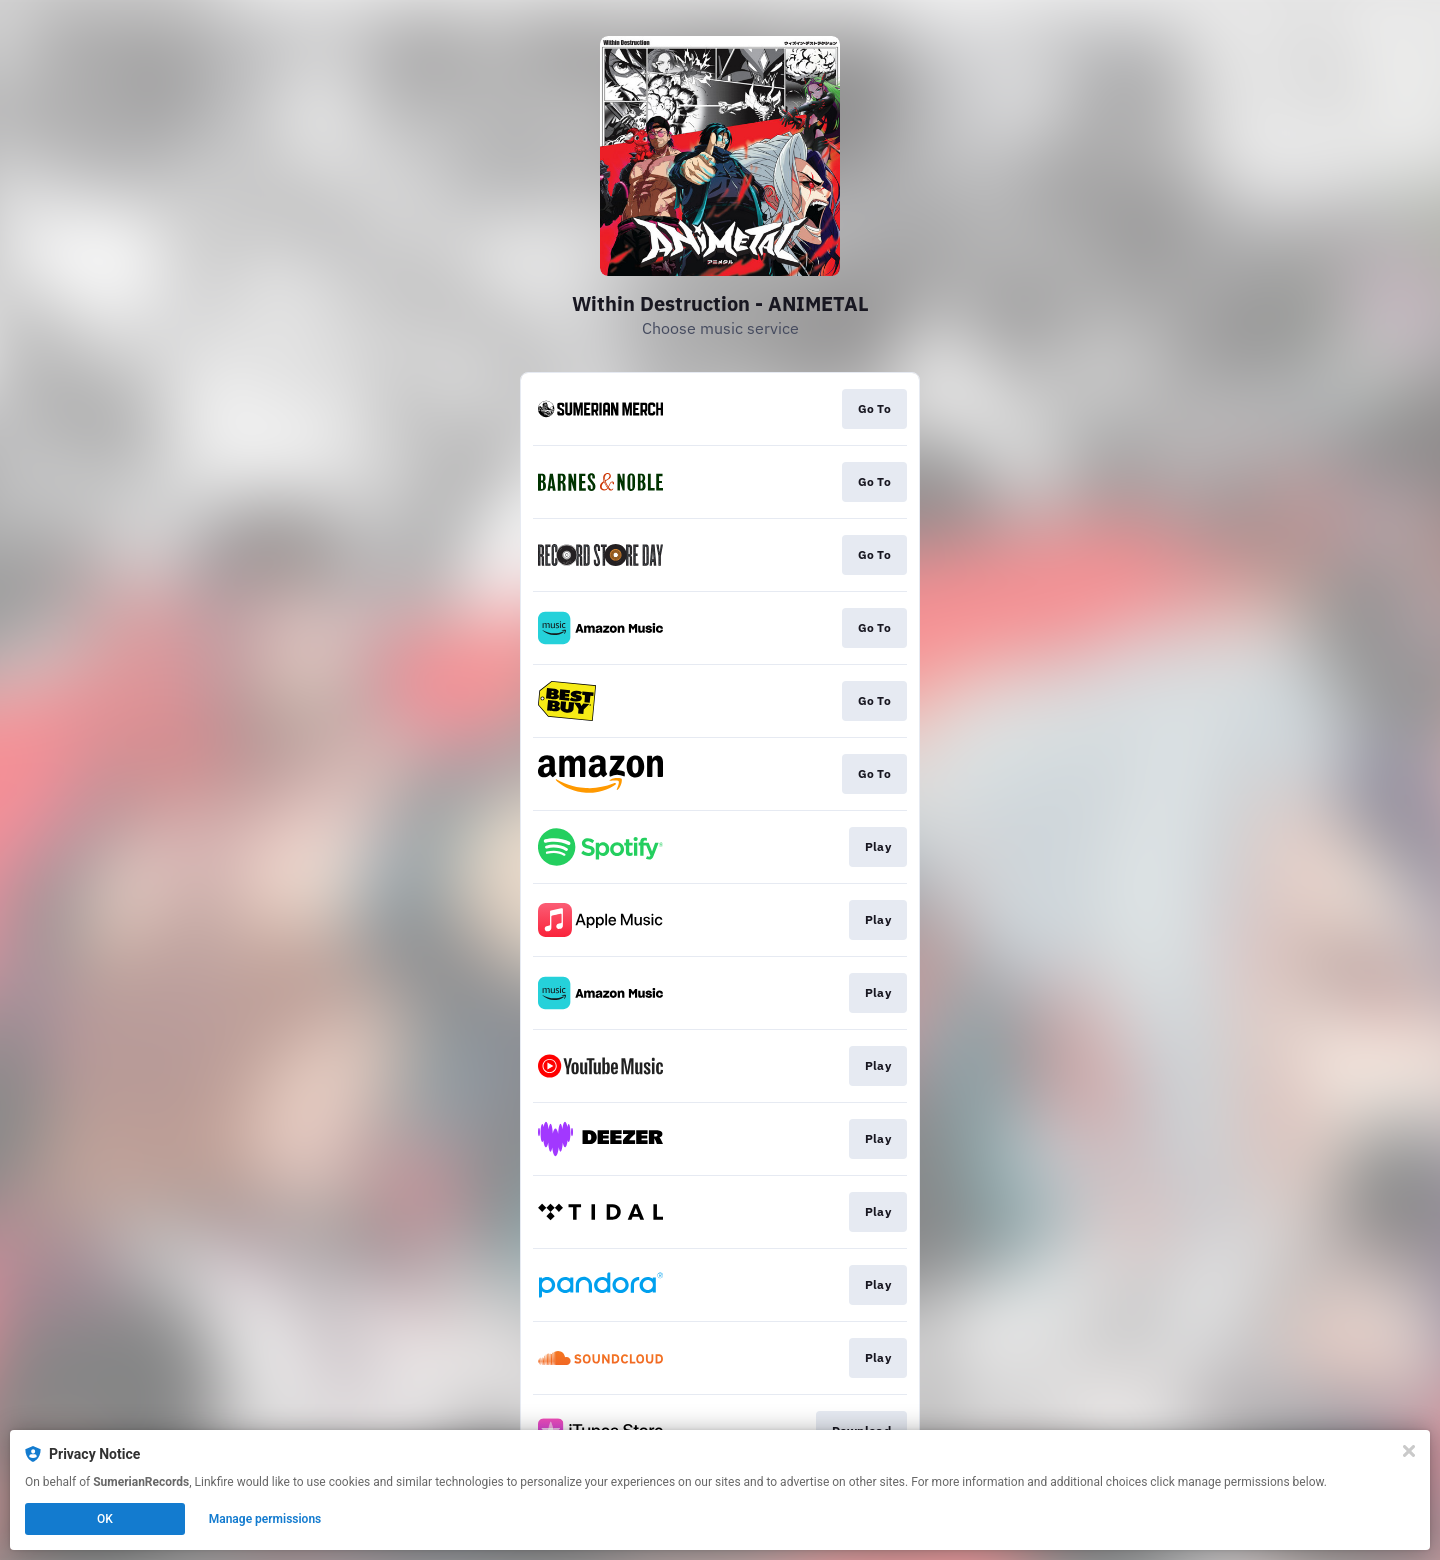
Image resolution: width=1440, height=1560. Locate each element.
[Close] (1409, 1451)
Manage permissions (265, 1519)
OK (105, 1519)
